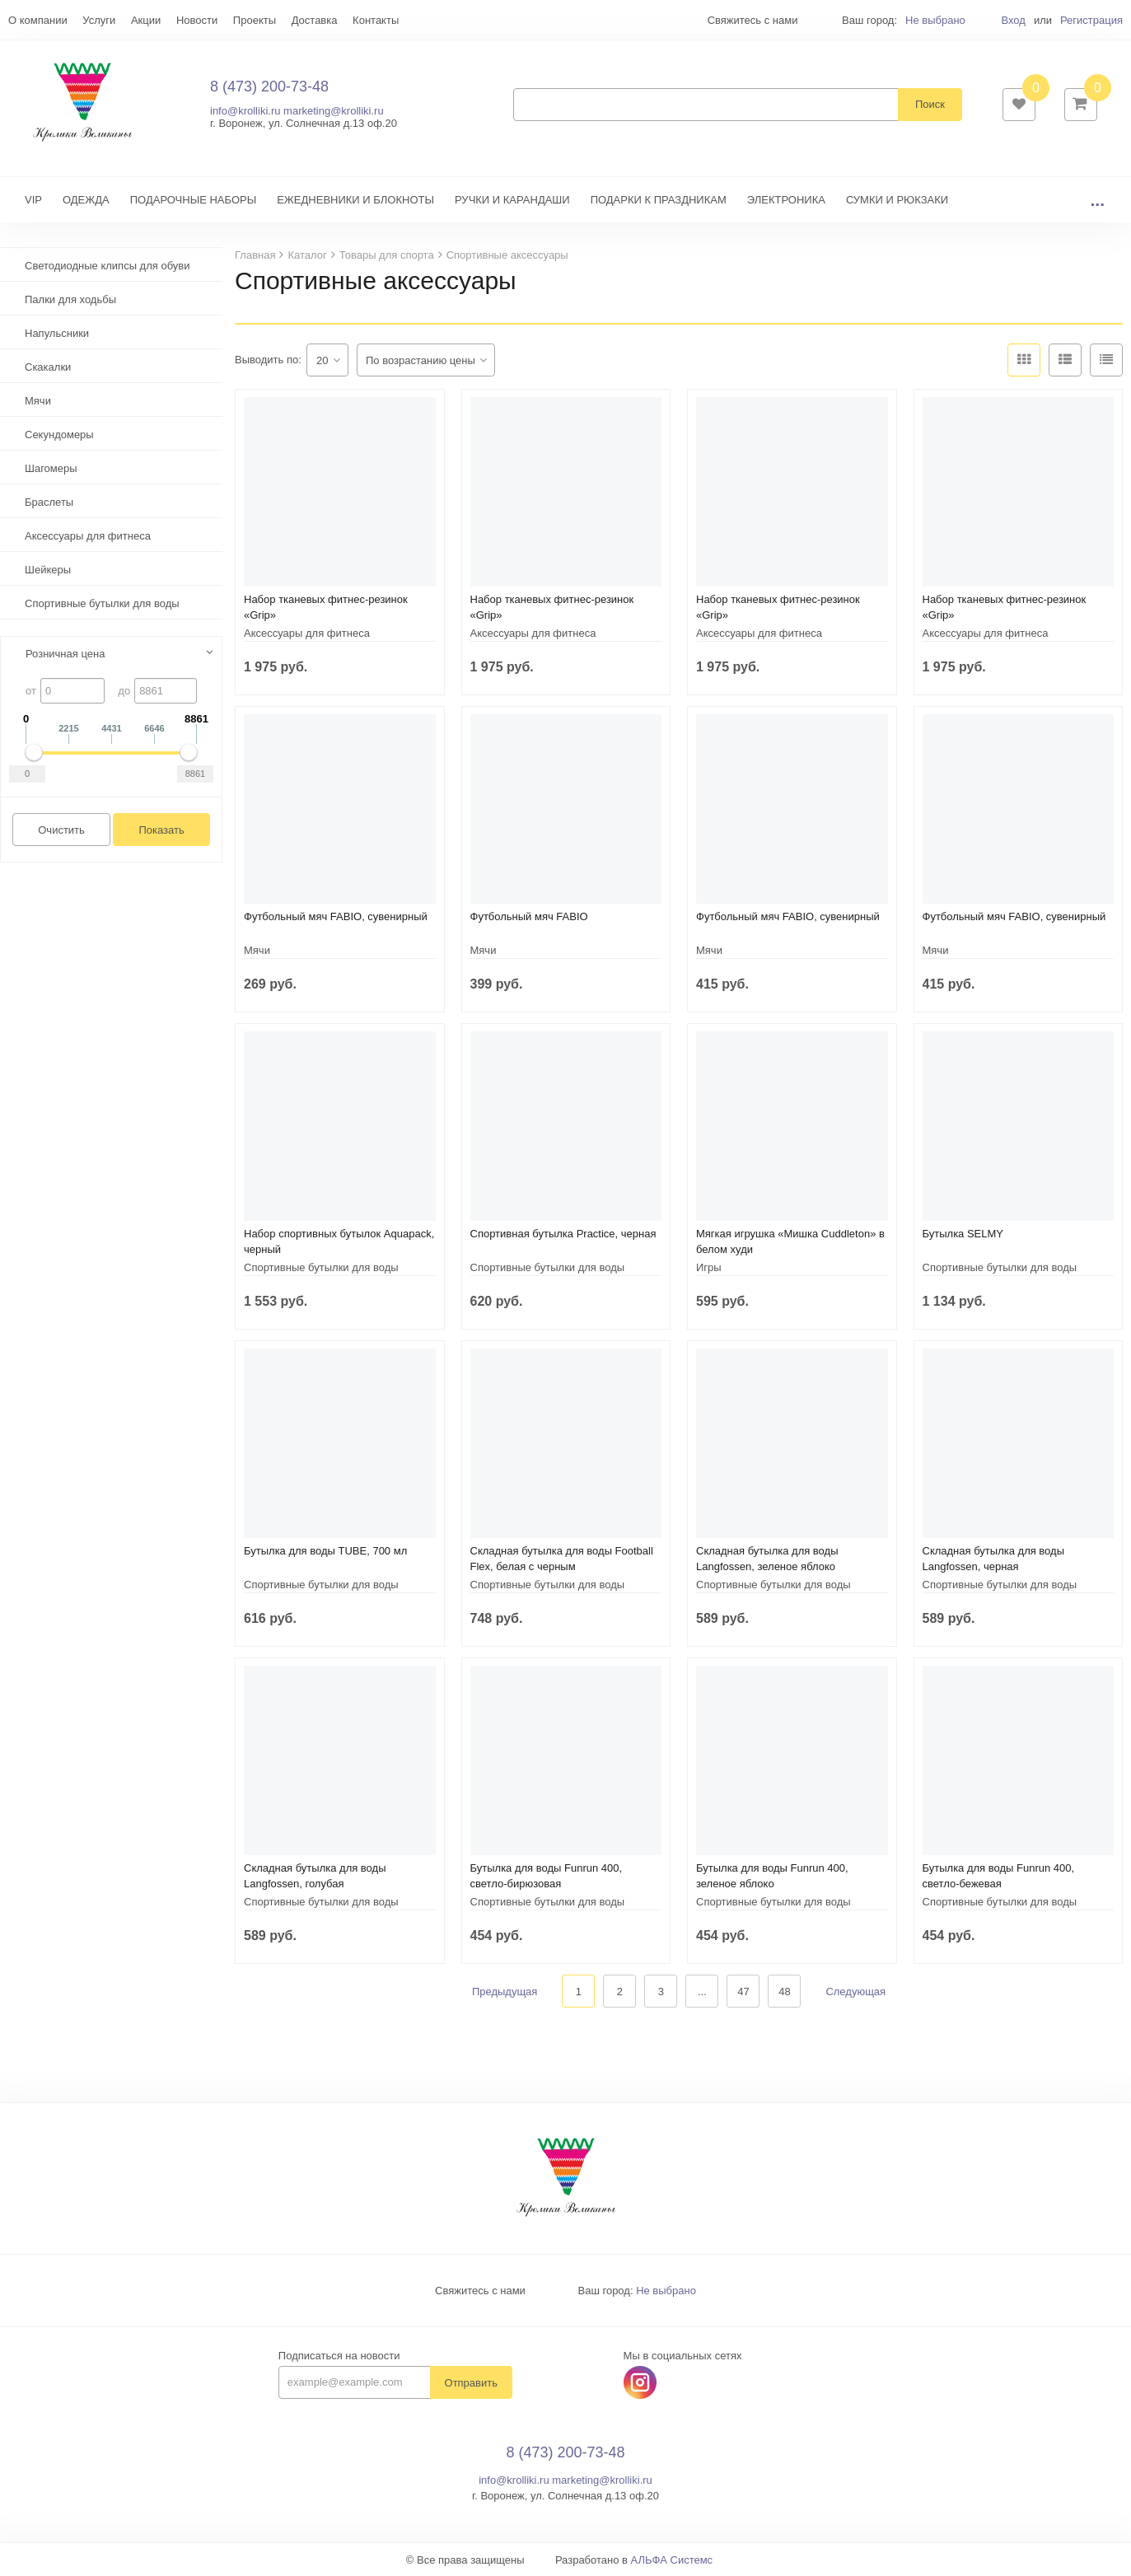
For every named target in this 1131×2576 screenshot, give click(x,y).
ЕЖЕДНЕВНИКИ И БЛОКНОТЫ (355, 200)
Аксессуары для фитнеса (88, 536)
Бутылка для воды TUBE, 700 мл (325, 1551)
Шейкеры (48, 569)
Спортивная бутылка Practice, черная (563, 1233)
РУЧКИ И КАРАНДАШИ (512, 200)
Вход (1013, 20)
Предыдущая (505, 1991)
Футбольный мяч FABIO (529, 916)
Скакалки (48, 367)
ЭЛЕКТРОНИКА (786, 200)
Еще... (23, 20)
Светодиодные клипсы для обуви (107, 265)
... (1097, 199)
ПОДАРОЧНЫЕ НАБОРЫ (193, 200)
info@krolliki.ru (245, 111)
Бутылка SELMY (963, 1233)
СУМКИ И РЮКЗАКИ (897, 200)
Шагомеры (51, 468)
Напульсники (57, 333)
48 (784, 1991)
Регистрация (1091, 20)
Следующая (855, 1991)
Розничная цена (65, 654)
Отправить (471, 2383)
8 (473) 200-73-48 (269, 86)
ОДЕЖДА (86, 200)
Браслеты (49, 502)
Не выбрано (935, 20)
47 (743, 1991)
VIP (33, 200)
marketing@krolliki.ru (333, 111)
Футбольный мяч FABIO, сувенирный (336, 916)
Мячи (38, 401)
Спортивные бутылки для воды (102, 603)
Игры (709, 1267)
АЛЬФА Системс (672, 2560)
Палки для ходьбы (70, 299)
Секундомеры (59, 434)
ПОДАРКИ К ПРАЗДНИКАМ (659, 200)
